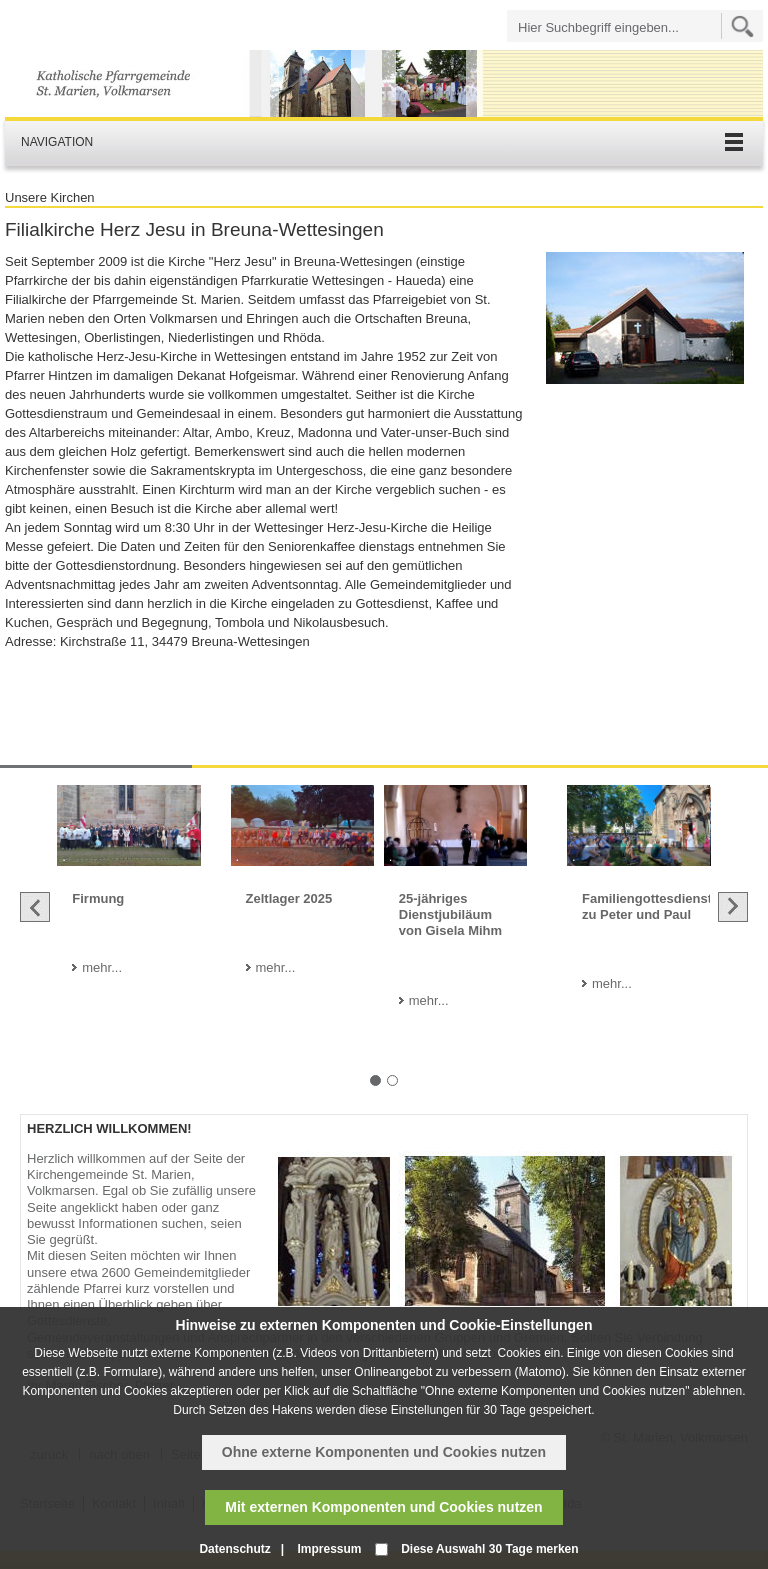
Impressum (329, 1549)
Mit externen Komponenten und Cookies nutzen (383, 1507)
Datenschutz (234, 1549)
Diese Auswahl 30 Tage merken (489, 1549)
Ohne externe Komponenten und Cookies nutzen (384, 1452)
